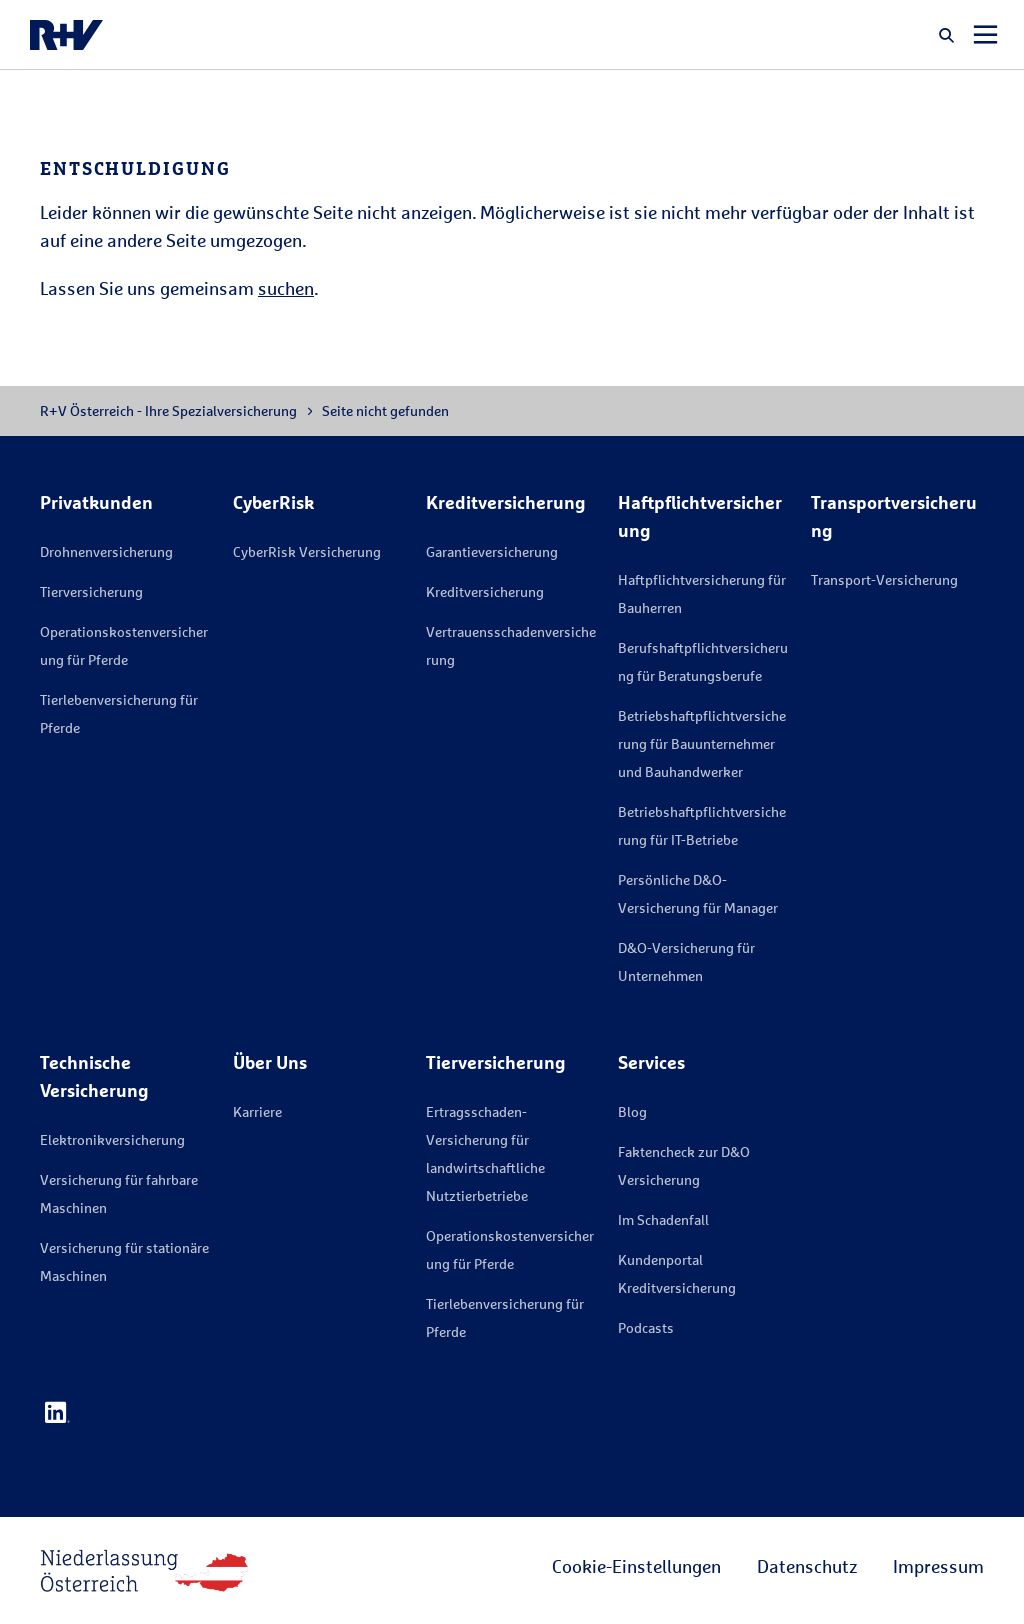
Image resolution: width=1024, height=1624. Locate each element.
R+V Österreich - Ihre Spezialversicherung (168, 410)
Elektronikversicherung (112, 1139)
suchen (286, 288)
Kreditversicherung (485, 591)
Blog (632, 1111)
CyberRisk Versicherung (307, 551)
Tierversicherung (91, 591)
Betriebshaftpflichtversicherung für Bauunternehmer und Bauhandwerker (702, 743)
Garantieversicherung (492, 551)
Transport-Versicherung (884, 579)
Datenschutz (807, 1566)
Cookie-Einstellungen (636, 1566)
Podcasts (646, 1327)
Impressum (938, 1566)
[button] (947, 35)
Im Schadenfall (663, 1219)
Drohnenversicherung (106, 551)
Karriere (257, 1111)
